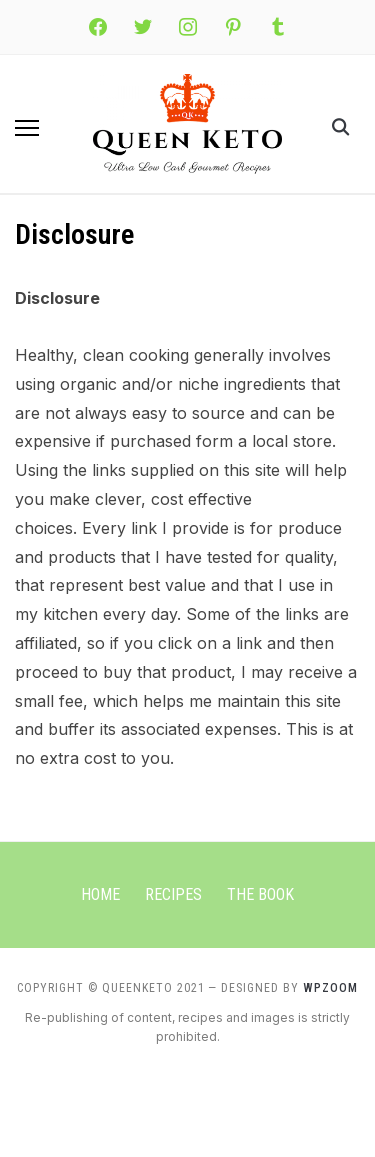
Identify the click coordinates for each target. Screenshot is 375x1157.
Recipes (173, 894)
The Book (260, 894)
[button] (27, 128)
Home (100, 894)
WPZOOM (330, 988)
